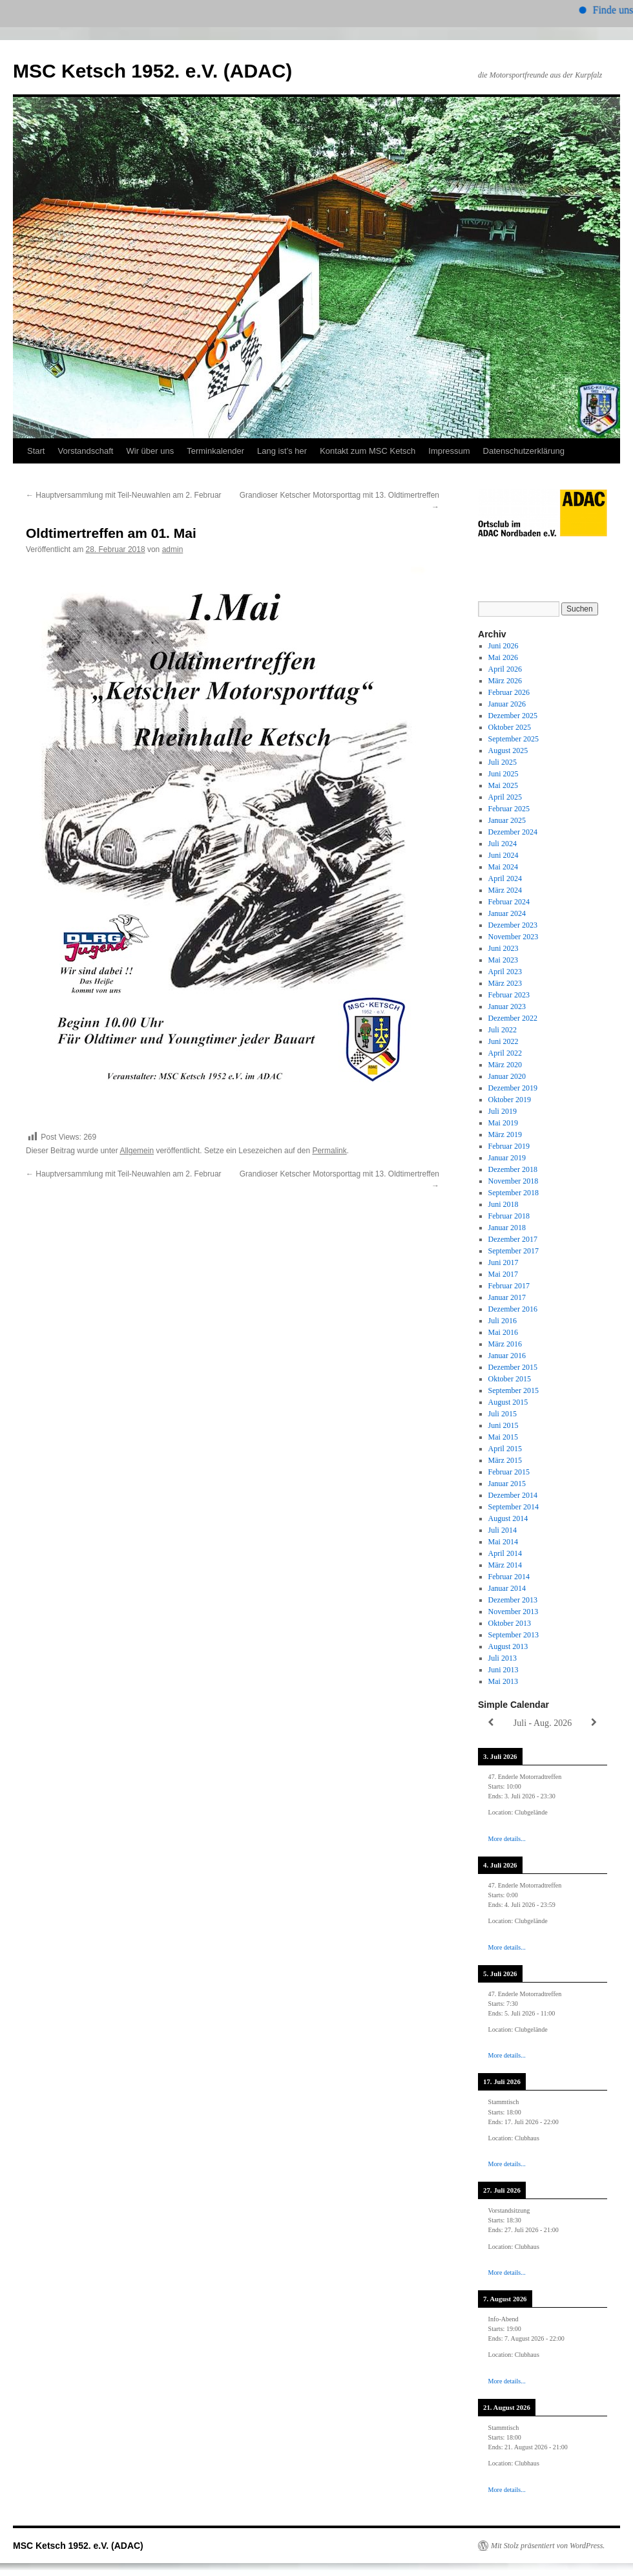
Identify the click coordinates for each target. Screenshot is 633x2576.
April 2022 (505, 1053)
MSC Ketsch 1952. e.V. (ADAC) (152, 70)
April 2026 (505, 669)
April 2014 (505, 1553)
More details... (507, 1838)
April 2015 (505, 1448)
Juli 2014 (502, 1530)
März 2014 (505, 1565)
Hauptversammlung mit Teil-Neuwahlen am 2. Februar (124, 495)
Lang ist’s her (282, 451)
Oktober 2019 (509, 1099)
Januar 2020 (507, 1076)
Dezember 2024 (512, 831)
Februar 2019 (509, 1146)
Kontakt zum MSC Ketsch (367, 451)
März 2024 (505, 890)
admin (172, 549)
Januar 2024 (507, 913)
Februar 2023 (509, 994)
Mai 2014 (503, 1541)
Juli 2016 (502, 1320)
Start (36, 451)
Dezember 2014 (512, 1495)
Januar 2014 (507, 1588)
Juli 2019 (502, 1111)
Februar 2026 (509, 692)
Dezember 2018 (512, 1169)
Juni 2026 (503, 645)
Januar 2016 (507, 1355)
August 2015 (508, 1402)
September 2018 (513, 1192)
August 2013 (508, 1646)
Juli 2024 (502, 843)
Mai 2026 (503, 657)
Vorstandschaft (85, 451)
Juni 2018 (503, 1204)
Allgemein (136, 1150)
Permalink (329, 1150)
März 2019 (505, 1134)
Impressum (449, 451)
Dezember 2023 (512, 925)
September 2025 (513, 738)
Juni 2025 (503, 773)
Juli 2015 (502, 1413)
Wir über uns (150, 451)
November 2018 (513, 1181)
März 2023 (505, 983)
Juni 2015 (503, 1425)
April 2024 (505, 878)
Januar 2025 (507, 820)
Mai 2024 (503, 866)
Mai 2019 (503, 1122)
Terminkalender (215, 451)
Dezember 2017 (512, 1239)
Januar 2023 (507, 1006)
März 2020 (505, 1064)
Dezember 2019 (512, 1087)
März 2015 (505, 1460)
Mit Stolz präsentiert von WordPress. (548, 2545)
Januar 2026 (507, 703)
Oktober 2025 (509, 727)
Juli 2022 (502, 1029)
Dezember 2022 (512, 1018)
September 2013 (513, 1634)
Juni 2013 (503, 1669)
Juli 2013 (502, 1658)
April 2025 (505, 797)
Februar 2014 (509, 1576)
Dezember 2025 (512, 715)
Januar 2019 (507, 1157)
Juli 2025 (502, 762)
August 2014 (508, 1518)
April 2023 (505, 971)
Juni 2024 (503, 855)
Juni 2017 (503, 1262)
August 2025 (508, 750)
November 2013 (513, 1611)
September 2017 (513, 1250)
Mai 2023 (503, 959)
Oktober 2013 (509, 1623)
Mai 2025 (503, 785)
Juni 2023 (503, 948)
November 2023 (513, 936)
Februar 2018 (509, 1215)
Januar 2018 (507, 1227)
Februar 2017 (509, 1285)
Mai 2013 (503, 1681)
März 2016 (505, 1343)
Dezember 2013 (512, 1599)
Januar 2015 (507, 1483)
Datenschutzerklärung (524, 451)
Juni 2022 (503, 1041)
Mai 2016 (503, 1332)
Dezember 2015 (512, 1367)
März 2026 (505, 680)
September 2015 (513, 1390)
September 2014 (513, 1506)
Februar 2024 (509, 901)
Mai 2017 (503, 1274)
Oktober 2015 (509, 1378)
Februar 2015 (509, 1471)
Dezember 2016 (512, 1309)
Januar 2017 (507, 1297)
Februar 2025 (509, 808)
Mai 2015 (503, 1437)
